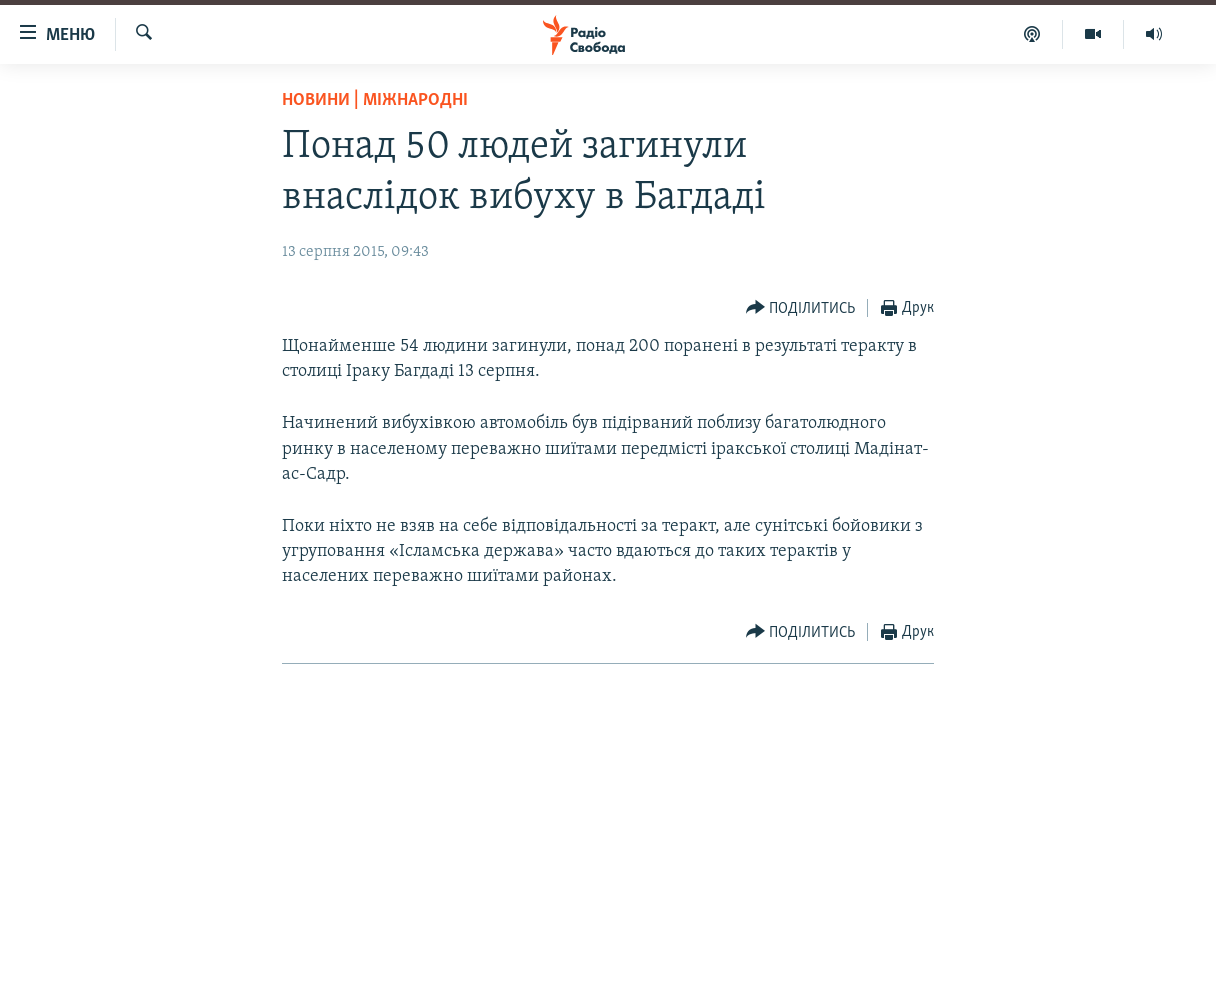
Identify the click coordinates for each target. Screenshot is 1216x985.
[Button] (801, 308)
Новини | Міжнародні (375, 100)
